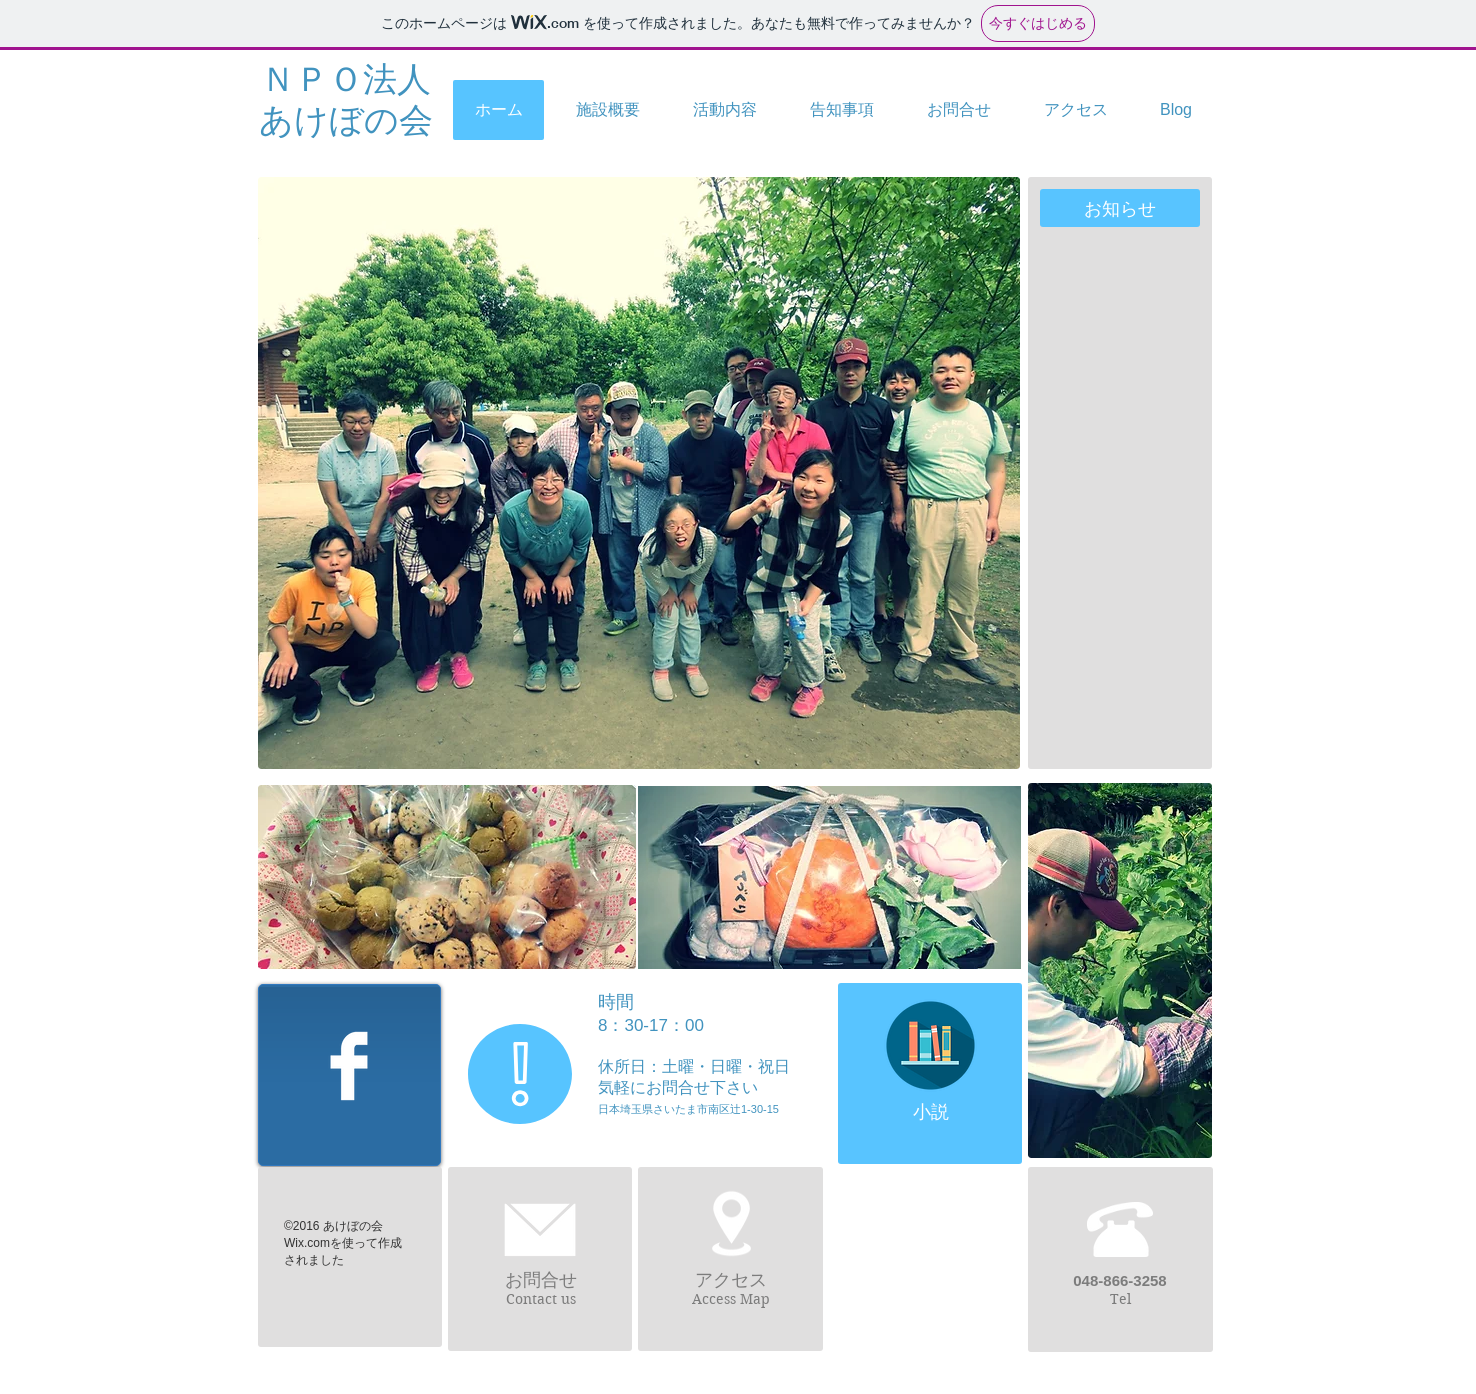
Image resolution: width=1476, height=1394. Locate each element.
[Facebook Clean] (349, 1066)
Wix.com (307, 1243)
